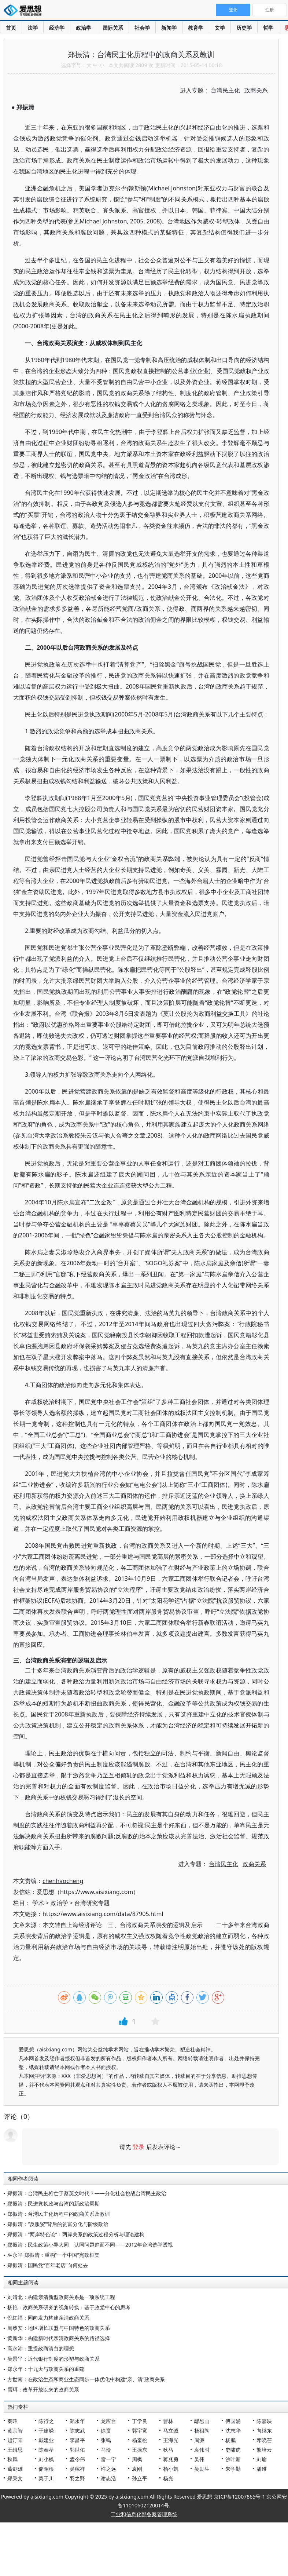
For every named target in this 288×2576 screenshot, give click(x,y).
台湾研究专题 (92, 1903)
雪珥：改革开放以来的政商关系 (43, 2389)
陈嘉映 (264, 2421)
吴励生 (202, 2468)
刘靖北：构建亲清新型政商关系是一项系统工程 (61, 2297)
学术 (38, 1903)
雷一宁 (108, 2459)
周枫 (137, 2459)
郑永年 (77, 2421)
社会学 (142, 27)
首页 (11, 27)
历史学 (244, 27)
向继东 (264, 2430)
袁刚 (137, 2468)
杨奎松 (139, 2440)
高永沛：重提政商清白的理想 (40, 2348)
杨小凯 (170, 2468)
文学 (220, 27)
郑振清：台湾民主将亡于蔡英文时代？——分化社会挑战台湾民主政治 (86, 2193)
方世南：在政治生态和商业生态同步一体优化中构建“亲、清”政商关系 (86, 2379)
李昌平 (77, 2440)
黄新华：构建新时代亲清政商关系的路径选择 (58, 2338)
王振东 (139, 2449)
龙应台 (108, 2421)
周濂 (199, 2440)
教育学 (195, 27)
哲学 (268, 27)
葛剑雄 (15, 2468)
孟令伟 (77, 2459)
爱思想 (25, 11)
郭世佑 (77, 2449)
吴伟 (199, 2459)
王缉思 (15, 2449)
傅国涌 (233, 2421)
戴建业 (46, 2440)
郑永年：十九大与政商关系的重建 (45, 2368)
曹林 (168, 2421)
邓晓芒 (264, 2440)
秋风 (12, 2459)
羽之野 (77, 2478)
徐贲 (106, 2430)
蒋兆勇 (170, 2459)
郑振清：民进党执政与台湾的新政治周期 (53, 2203)
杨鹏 (230, 2440)
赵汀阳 (15, 2440)
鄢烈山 (202, 2421)
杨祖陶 (202, 2430)
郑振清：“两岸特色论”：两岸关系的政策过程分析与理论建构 (75, 2234)
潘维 (261, 2468)
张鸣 (106, 2440)
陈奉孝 (46, 2449)
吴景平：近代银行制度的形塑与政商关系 (53, 2358)
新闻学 (169, 27)
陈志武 (77, 2430)
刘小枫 (46, 2459)
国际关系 (113, 27)
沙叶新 (233, 2459)
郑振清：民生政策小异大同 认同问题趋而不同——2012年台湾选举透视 (90, 2244)
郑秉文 (15, 2478)
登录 (138, 2147)
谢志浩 (108, 2478)
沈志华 (233, 2430)
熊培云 (264, 2449)
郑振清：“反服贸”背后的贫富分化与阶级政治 (57, 2224)
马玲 (106, 2449)
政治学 (83, 27)
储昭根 (46, 2468)
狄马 (168, 2449)
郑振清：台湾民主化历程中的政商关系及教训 (58, 2213)
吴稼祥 (77, 2468)
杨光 (168, 2478)
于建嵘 (46, 2430)
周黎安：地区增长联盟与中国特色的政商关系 (58, 2327)
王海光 (170, 2440)
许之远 (108, 2468)
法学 (32, 27)
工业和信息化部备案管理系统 (144, 2514)
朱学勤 (233, 2468)
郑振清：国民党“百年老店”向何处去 (47, 2265)
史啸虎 (233, 2449)
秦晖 (12, 2421)
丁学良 (139, 2421)
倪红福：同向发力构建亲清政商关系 (48, 2317)
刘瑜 (261, 2459)
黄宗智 (15, 2430)
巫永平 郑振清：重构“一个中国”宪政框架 (53, 2254)
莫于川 (46, 2478)
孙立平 (139, 2478)
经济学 (56, 27)
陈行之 (46, 2421)
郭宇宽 (139, 2430)
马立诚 (170, 2430)
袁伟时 (202, 2449)
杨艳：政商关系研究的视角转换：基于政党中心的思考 (68, 2307)
